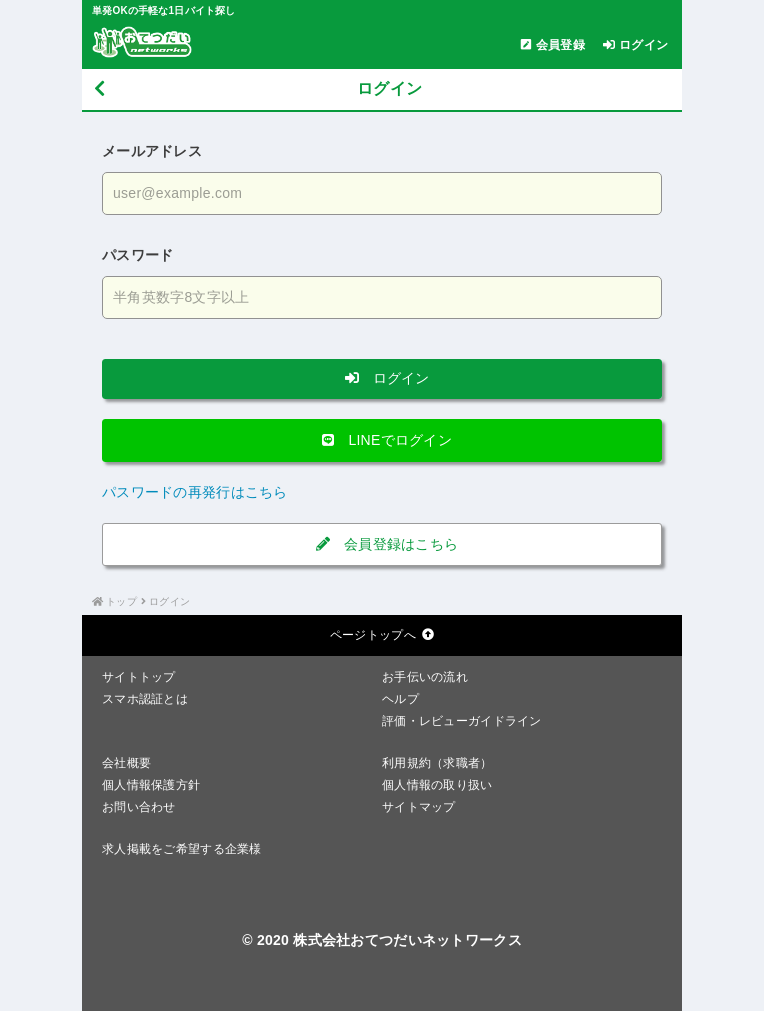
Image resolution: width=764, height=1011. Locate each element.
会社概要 (126, 763)
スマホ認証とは (145, 699)
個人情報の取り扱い (437, 785)
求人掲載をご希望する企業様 (182, 849)
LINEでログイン (382, 440)
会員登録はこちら (382, 544)
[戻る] (99, 89)
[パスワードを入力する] (382, 297)
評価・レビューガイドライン (462, 721)
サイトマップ (419, 807)
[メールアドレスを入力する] (382, 193)
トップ (121, 601)
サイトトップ (139, 677)
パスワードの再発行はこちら (195, 492)
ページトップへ (382, 635)
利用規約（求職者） (437, 763)
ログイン (382, 378)
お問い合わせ (139, 807)
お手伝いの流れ (425, 677)
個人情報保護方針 (151, 785)
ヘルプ (400, 699)
